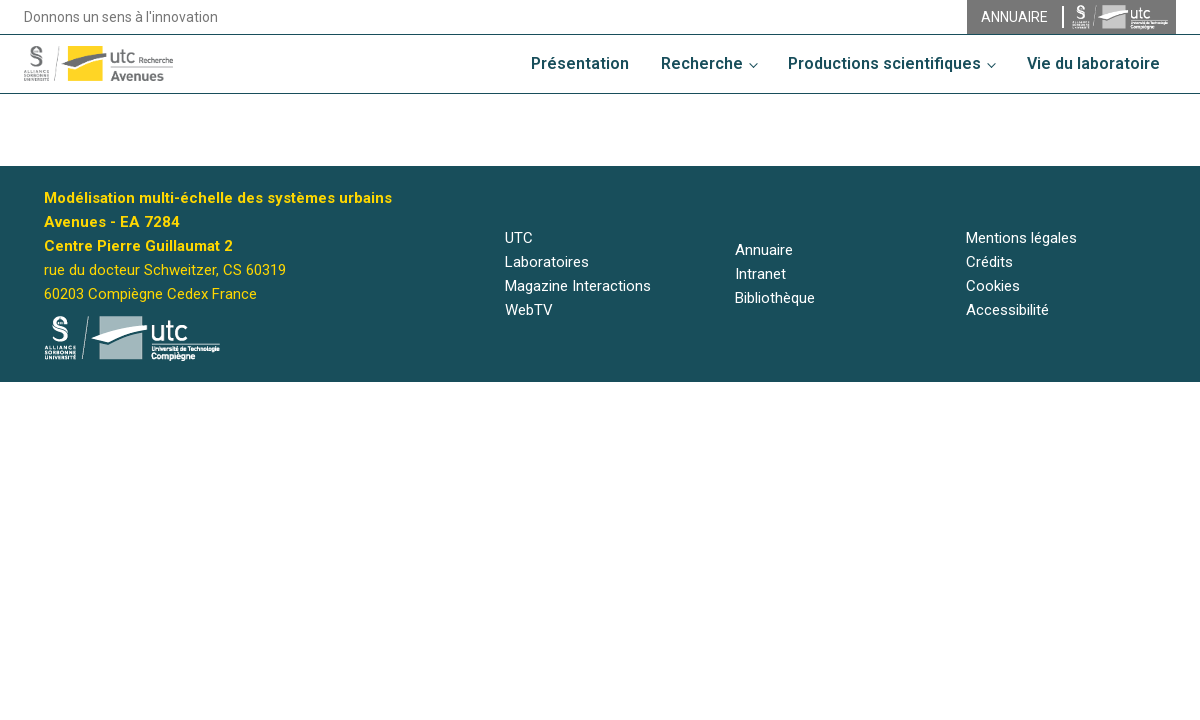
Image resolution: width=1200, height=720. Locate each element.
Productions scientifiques (884, 63)
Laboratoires (547, 262)
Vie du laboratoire (1093, 63)
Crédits (989, 262)
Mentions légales (1021, 238)
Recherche (702, 63)
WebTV (529, 310)
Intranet (760, 274)
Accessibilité (1007, 310)
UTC (519, 238)
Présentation (580, 63)
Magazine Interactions (578, 286)
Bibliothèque (775, 298)
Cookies (993, 286)
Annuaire (764, 250)
